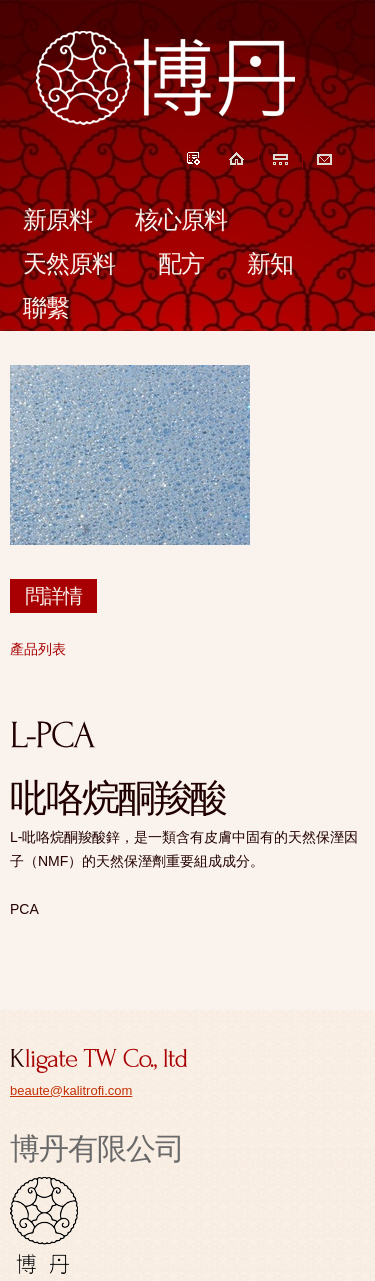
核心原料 (181, 219)
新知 (270, 263)
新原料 (57, 219)
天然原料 (69, 263)
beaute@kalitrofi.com (71, 1090)
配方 (181, 263)
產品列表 (38, 649)
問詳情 (53, 596)
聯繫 (46, 307)
